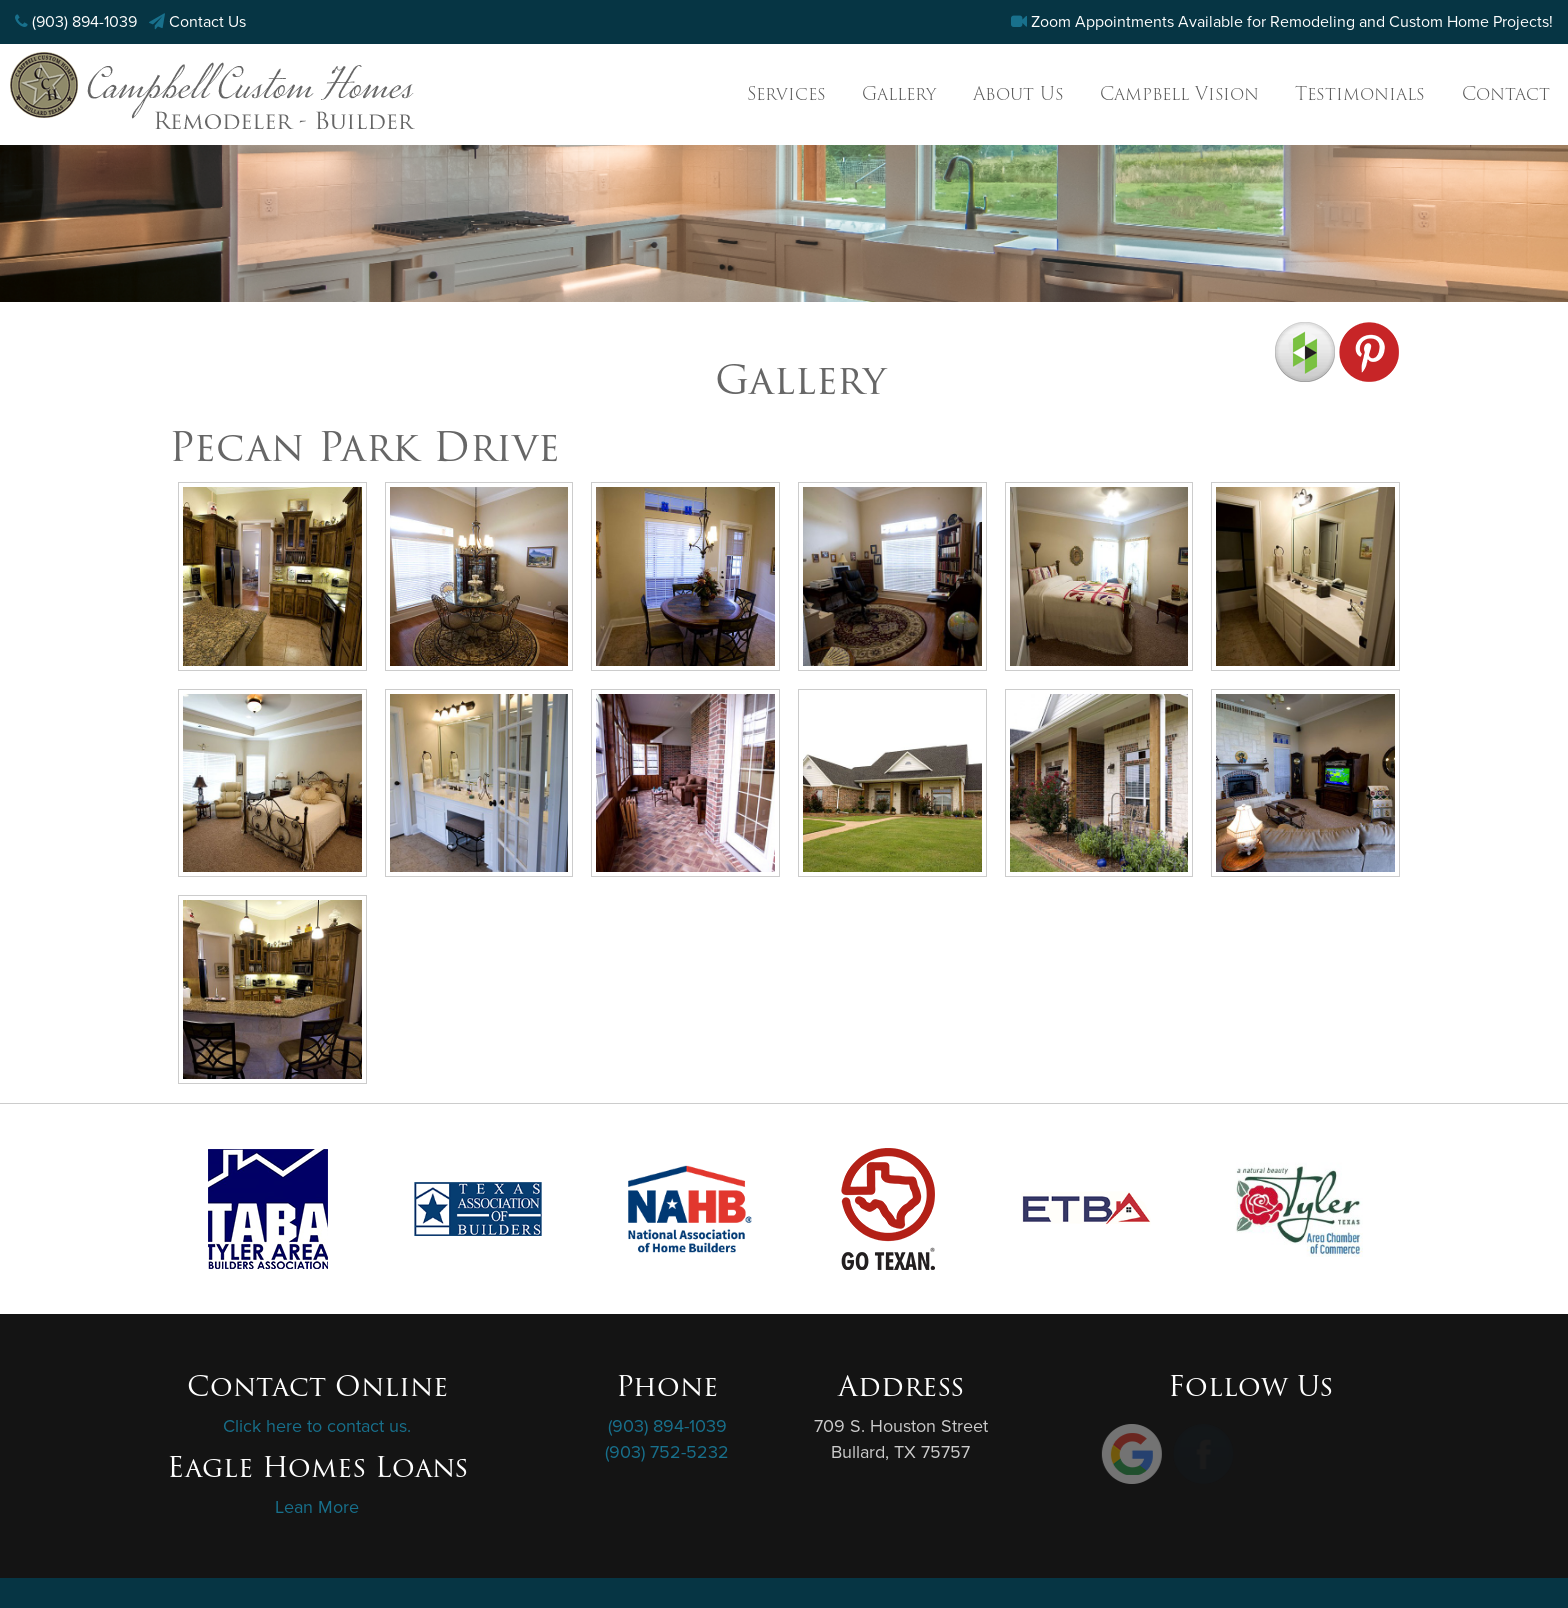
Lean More (317, 1507)
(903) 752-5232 (667, 1452)
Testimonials (1360, 93)
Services (786, 93)
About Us (1018, 93)
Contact (1506, 93)
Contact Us (207, 22)
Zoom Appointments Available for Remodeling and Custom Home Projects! (1292, 22)
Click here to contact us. (317, 1426)
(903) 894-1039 (84, 22)
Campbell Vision (1179, 93)
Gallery (899, 93)
